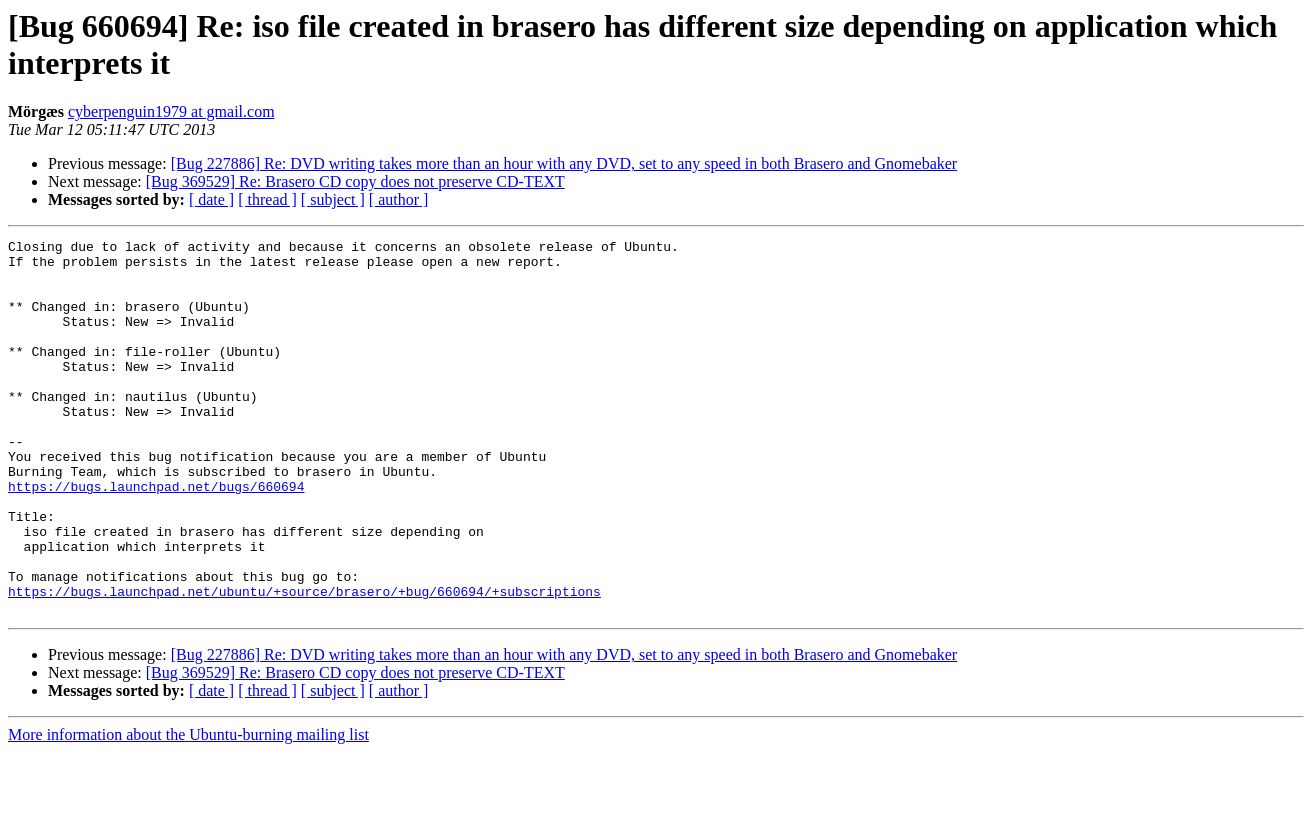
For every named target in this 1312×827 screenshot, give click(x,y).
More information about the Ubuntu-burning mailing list (188, 809)
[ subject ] (333, 199)
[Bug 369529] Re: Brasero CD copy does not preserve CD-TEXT (355, 181)
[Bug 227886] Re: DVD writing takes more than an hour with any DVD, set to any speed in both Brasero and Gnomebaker (564, 163)
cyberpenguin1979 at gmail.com (171, 111)
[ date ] (211, 199)
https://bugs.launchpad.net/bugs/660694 (156, 537)
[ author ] (399, 199)
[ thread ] (267, 199)
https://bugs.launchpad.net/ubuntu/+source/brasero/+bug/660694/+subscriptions (304, 663)
